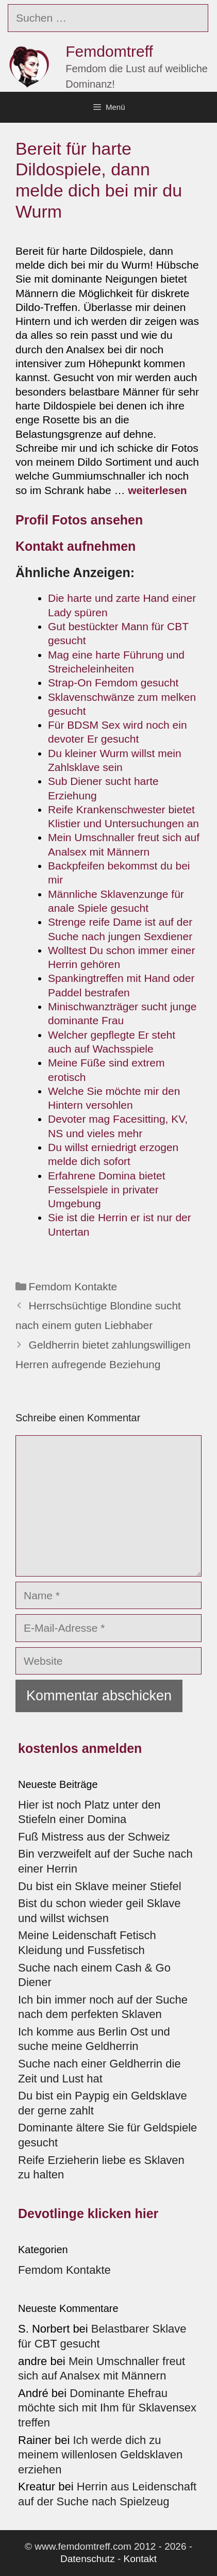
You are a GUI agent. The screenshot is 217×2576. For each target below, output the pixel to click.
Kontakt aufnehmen (75, 546)
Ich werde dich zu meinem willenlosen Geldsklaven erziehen (100, 2455)
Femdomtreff (109, 51)
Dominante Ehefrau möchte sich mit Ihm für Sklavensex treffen (107, 2408)
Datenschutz (87, 2558)
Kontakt (140, 2558)
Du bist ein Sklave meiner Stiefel (99, 1886)
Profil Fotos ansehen (79, 520)
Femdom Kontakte (73, 1286)
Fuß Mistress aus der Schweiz (94, 1836)
